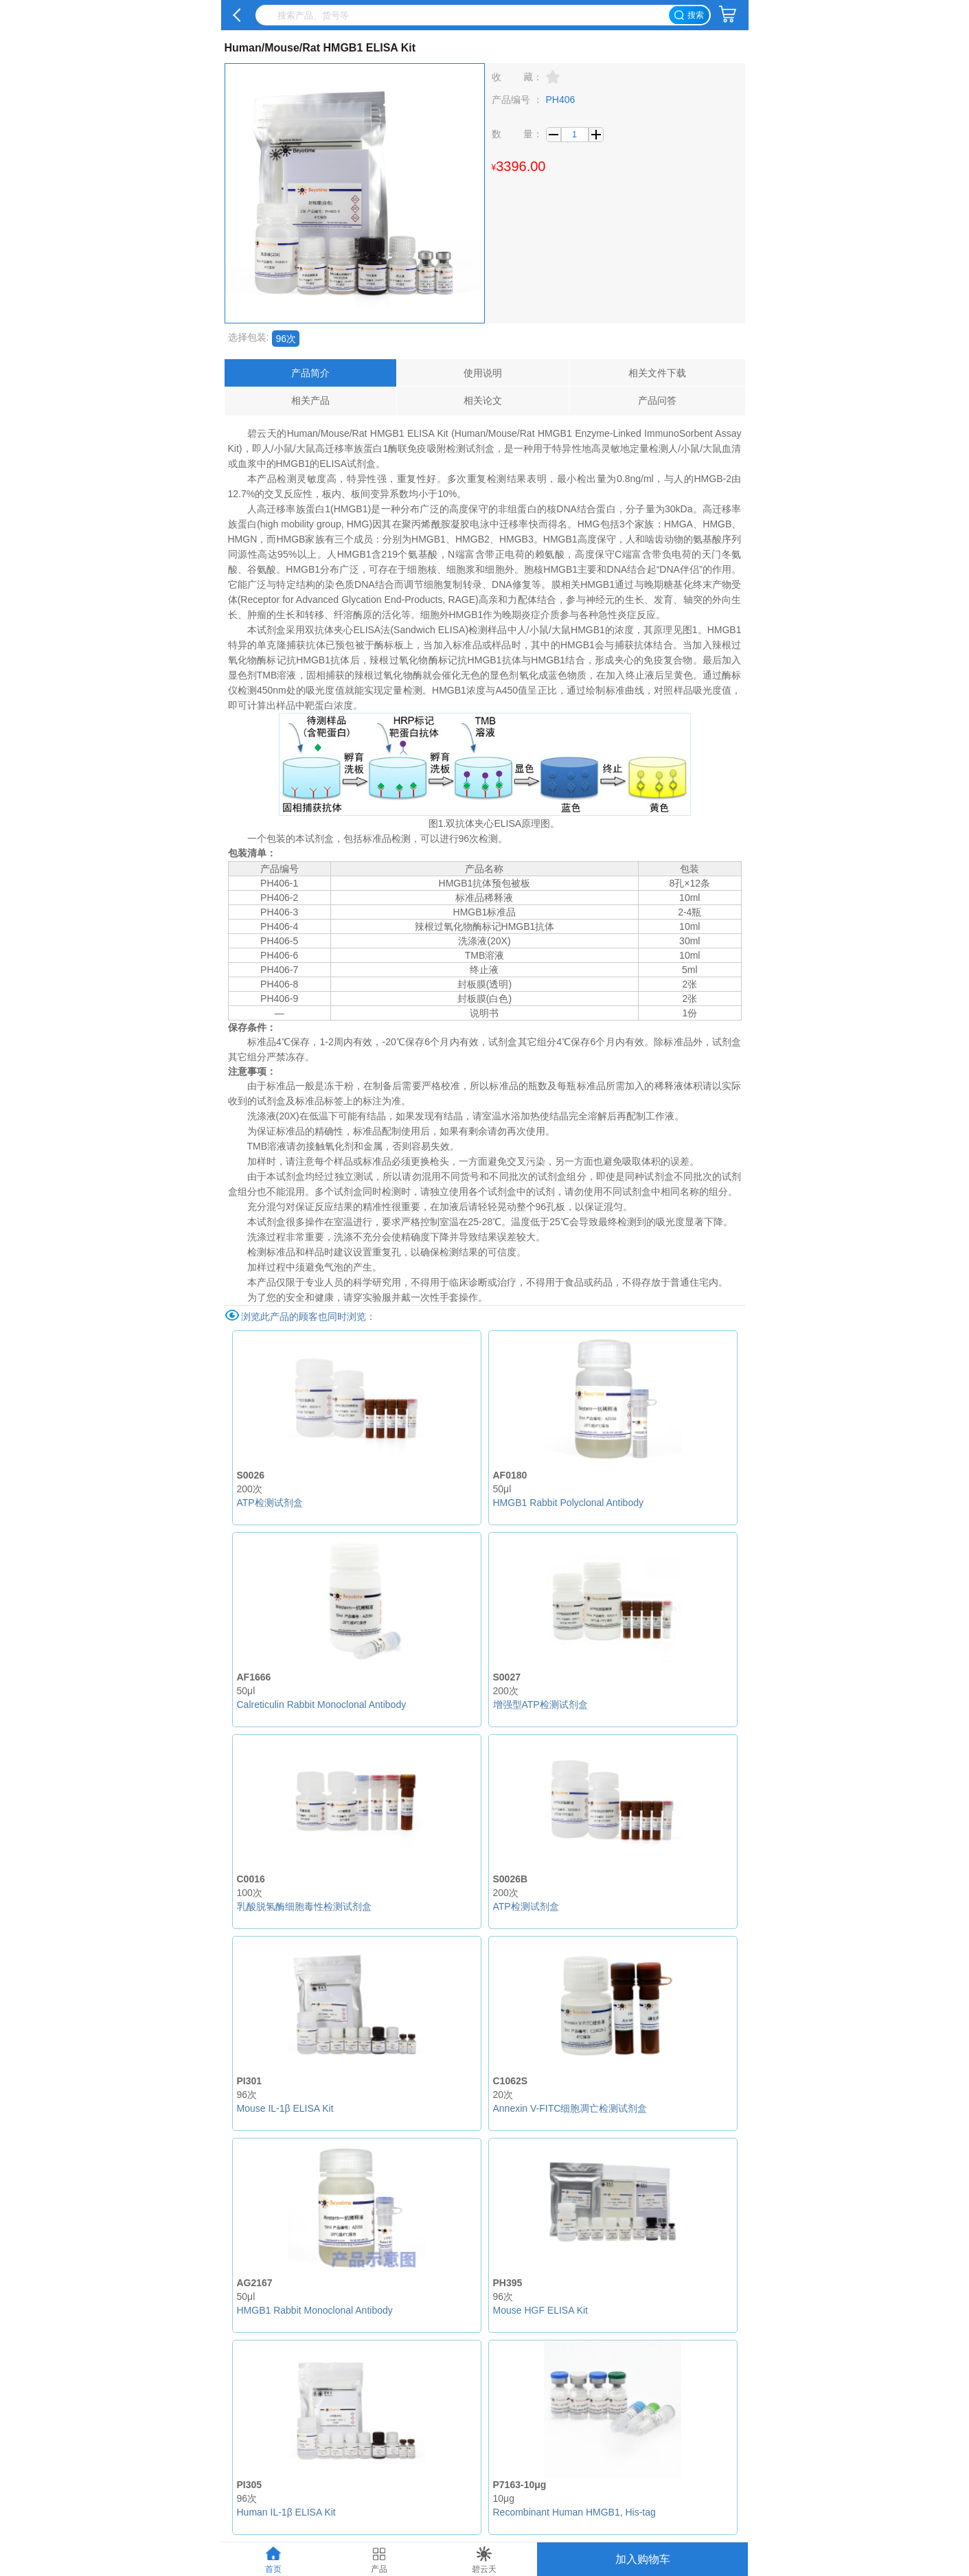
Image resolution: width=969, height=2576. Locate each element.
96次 (285, 338)
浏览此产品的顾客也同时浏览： (308, 1316)
